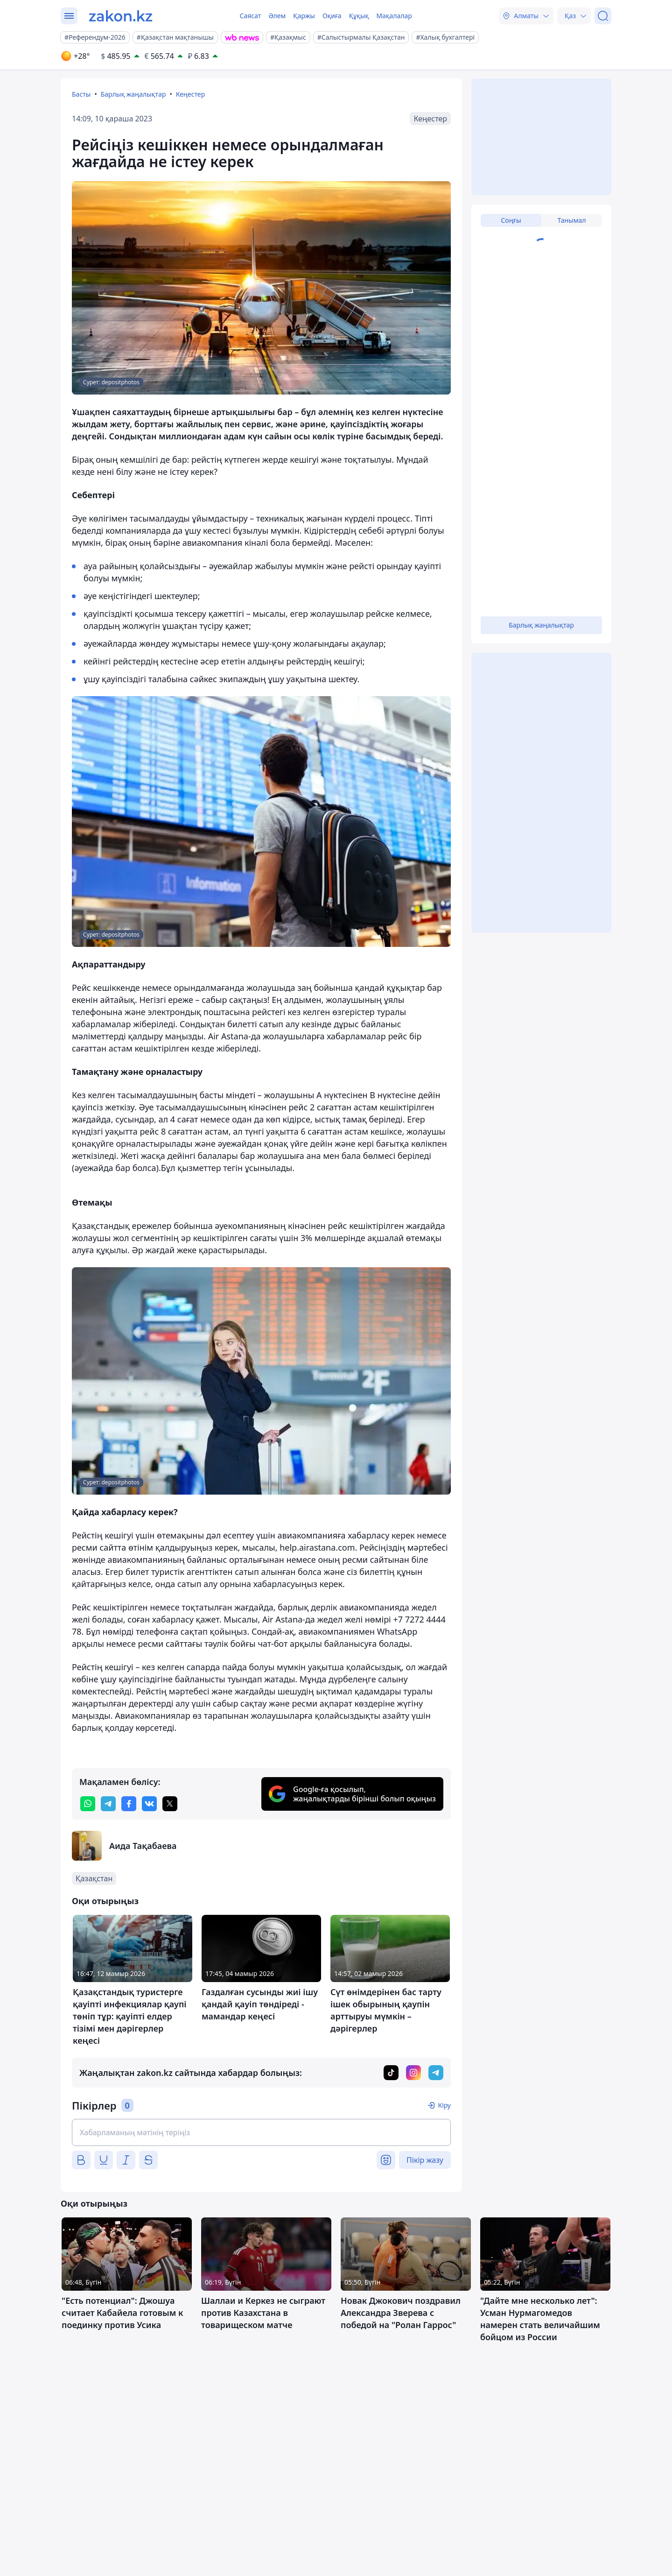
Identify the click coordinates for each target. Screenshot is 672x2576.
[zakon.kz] (121, 15)
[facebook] (128, 1803)
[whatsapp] (87, 1803)
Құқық (359, 15)
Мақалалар (394, 15)
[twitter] (169, 1803)
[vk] (149, 1803)
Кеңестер (190, 94)
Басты (81, 94)
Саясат (250, 15)
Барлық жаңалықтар (133, 94)
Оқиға (332, 15)
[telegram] (108, 1803)
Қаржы (304, 15)
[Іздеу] (603, 15)
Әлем (277, 15)
